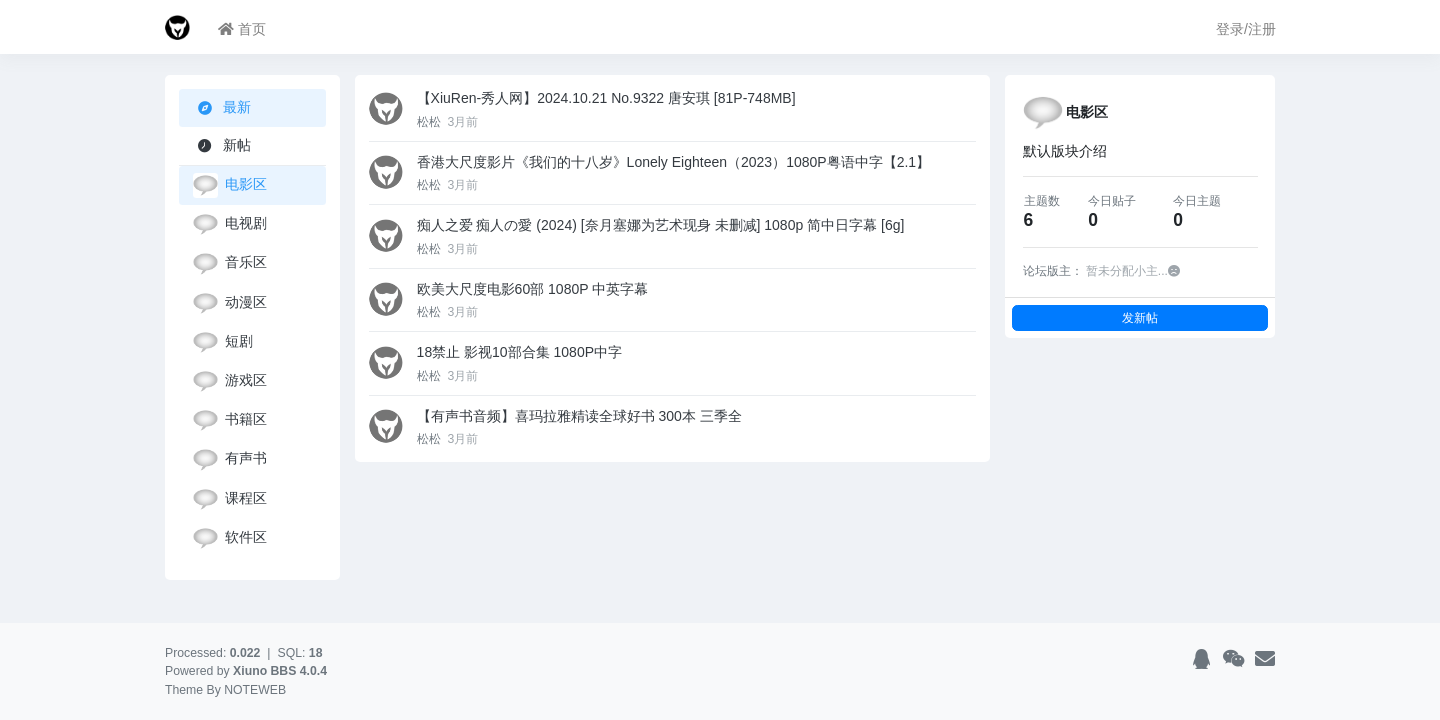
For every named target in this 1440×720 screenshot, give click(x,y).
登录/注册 (1246, 29)
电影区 (230, 185)
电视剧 (230, 224)
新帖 (222, 145)
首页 (242, 29)
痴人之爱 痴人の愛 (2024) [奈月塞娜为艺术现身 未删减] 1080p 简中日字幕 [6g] (661, 225)
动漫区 (230, 303)
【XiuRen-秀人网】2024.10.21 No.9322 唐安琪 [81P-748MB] (606, 98)
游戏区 (230, 381)
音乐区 (230, 263)
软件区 (230, 538)
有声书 (230, 459)
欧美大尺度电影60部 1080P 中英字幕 (533, 289)
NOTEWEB (255, 690)
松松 (430, 122)
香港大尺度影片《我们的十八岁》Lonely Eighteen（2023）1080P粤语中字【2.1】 (674, 162)
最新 (224, 107)
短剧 (223, 342)
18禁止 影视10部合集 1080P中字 (519, 352)
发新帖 (1140, 317)
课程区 (230, 499)
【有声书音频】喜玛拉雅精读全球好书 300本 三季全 (579, 416)
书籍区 (230, 420)
